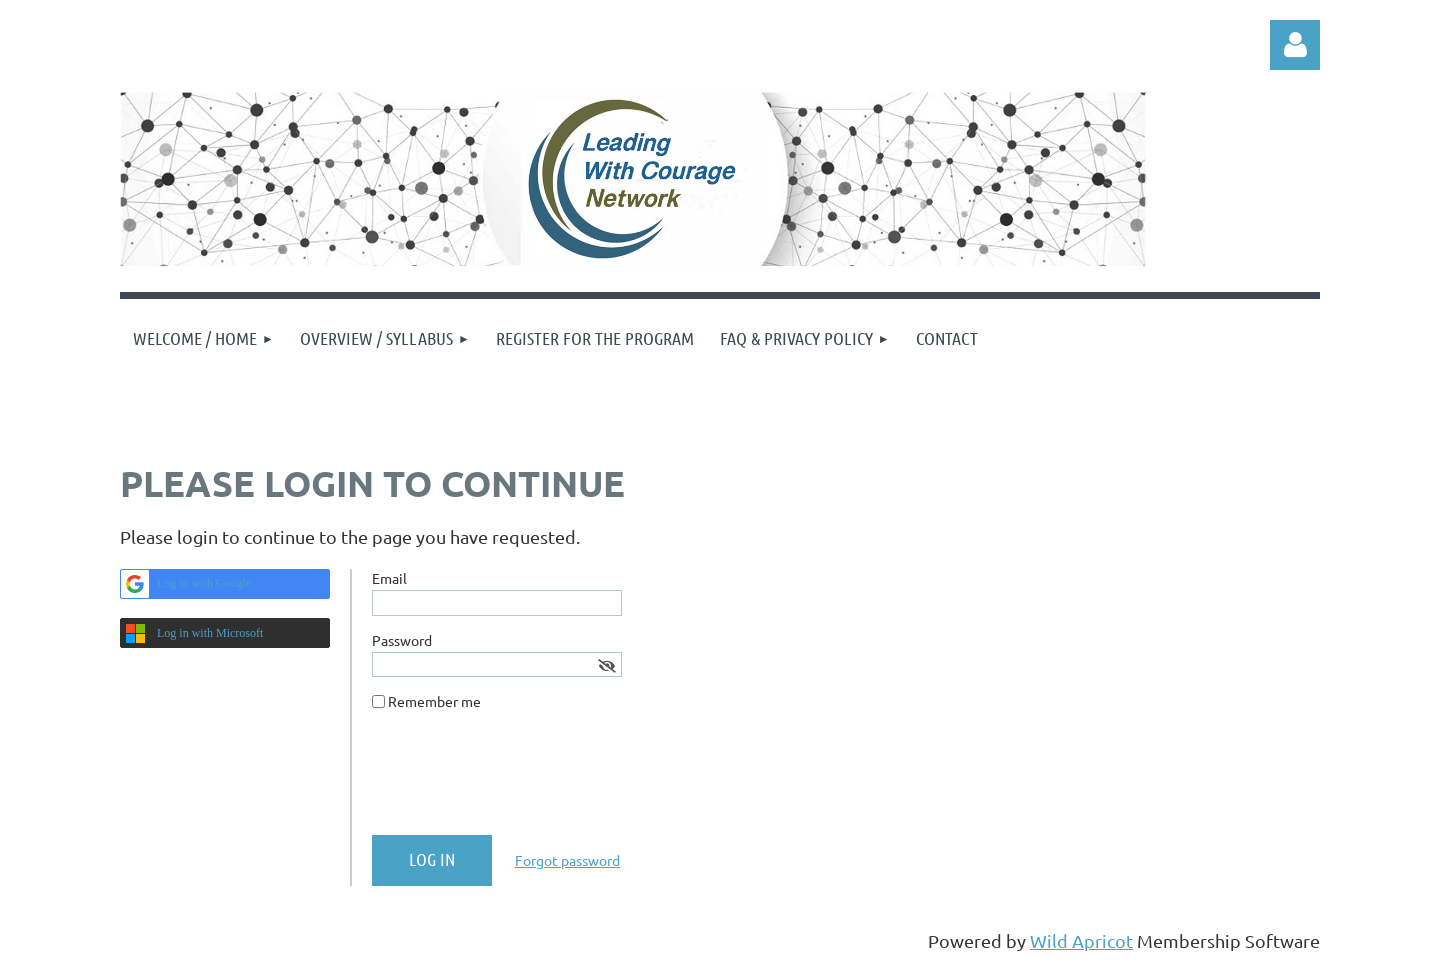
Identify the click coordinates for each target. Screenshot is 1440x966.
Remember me (434, 701)
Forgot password (567, 860)
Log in (1295, 45)
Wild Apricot (1081, 940)
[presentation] (524, 781)
